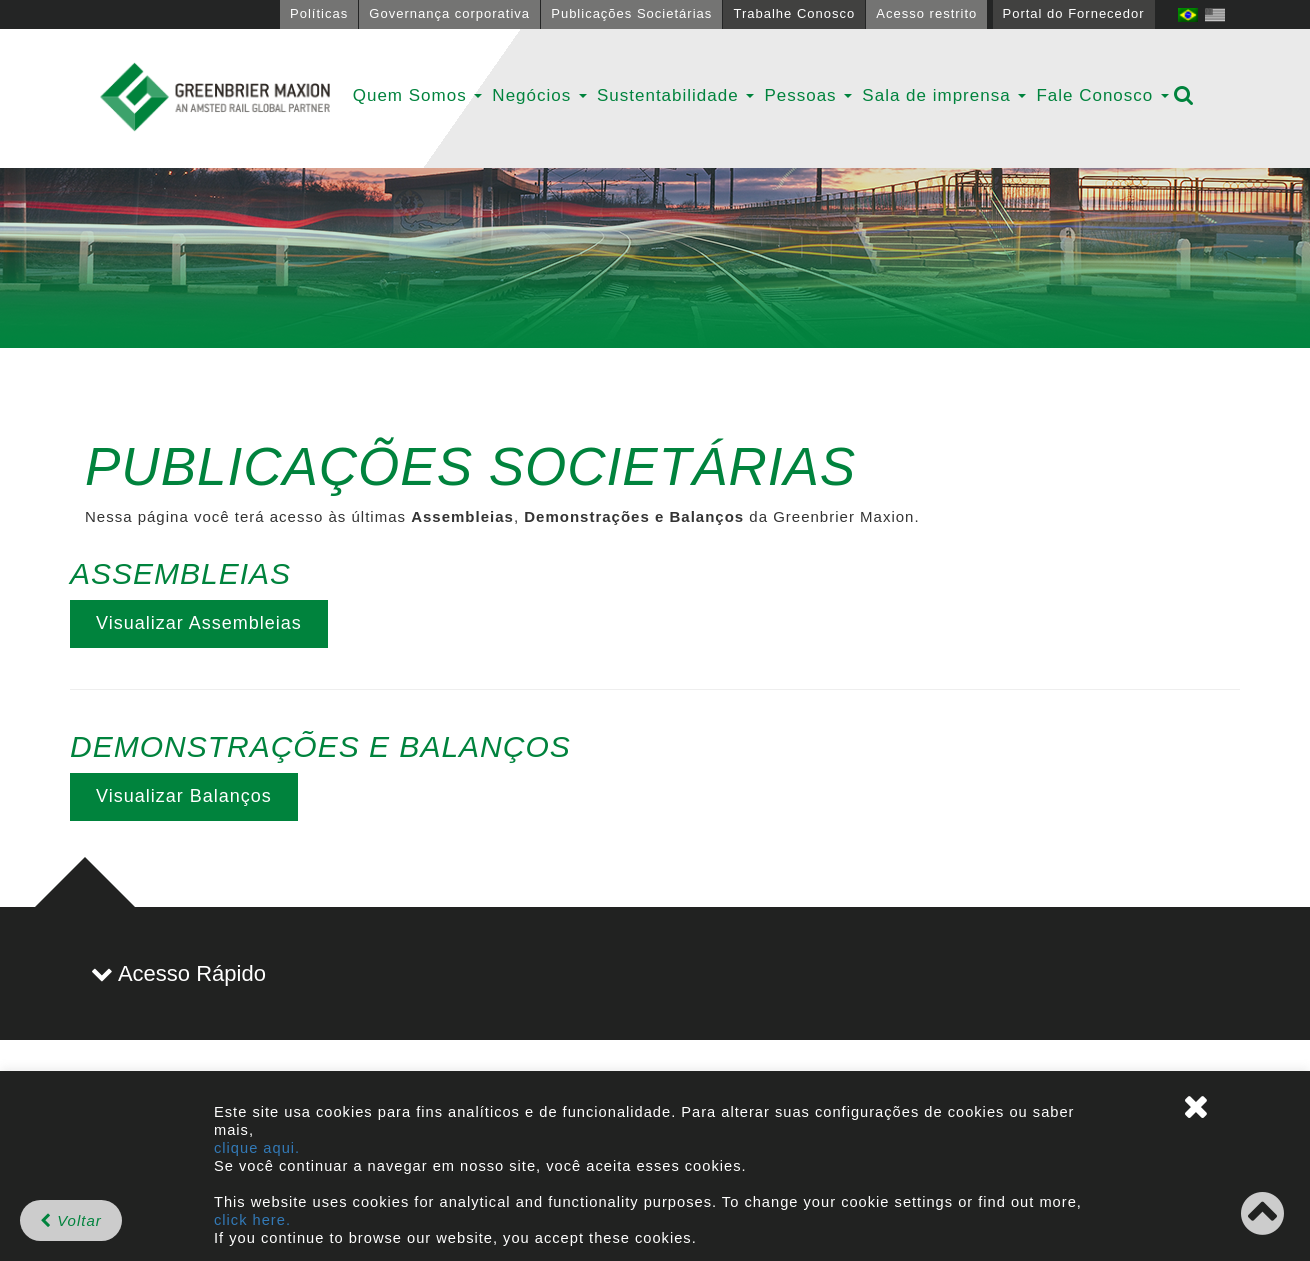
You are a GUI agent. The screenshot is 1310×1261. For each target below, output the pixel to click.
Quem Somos (418, 95)
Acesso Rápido (178, 973)
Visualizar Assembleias (199, 623)
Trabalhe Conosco (794, 13)
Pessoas (808, 95)
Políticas (319, 13)
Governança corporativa (449, 13)
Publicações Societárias (631, 13)
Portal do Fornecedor (1074, 13)
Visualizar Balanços (184, 796)
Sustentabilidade (675, 95)
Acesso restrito (926, 13)
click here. (252, 1220)
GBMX (215, 98)
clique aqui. (257, 1148)
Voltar (71, 1220)
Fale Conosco (1102, 95)
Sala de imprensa (944, 95)
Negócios (539, 95)
